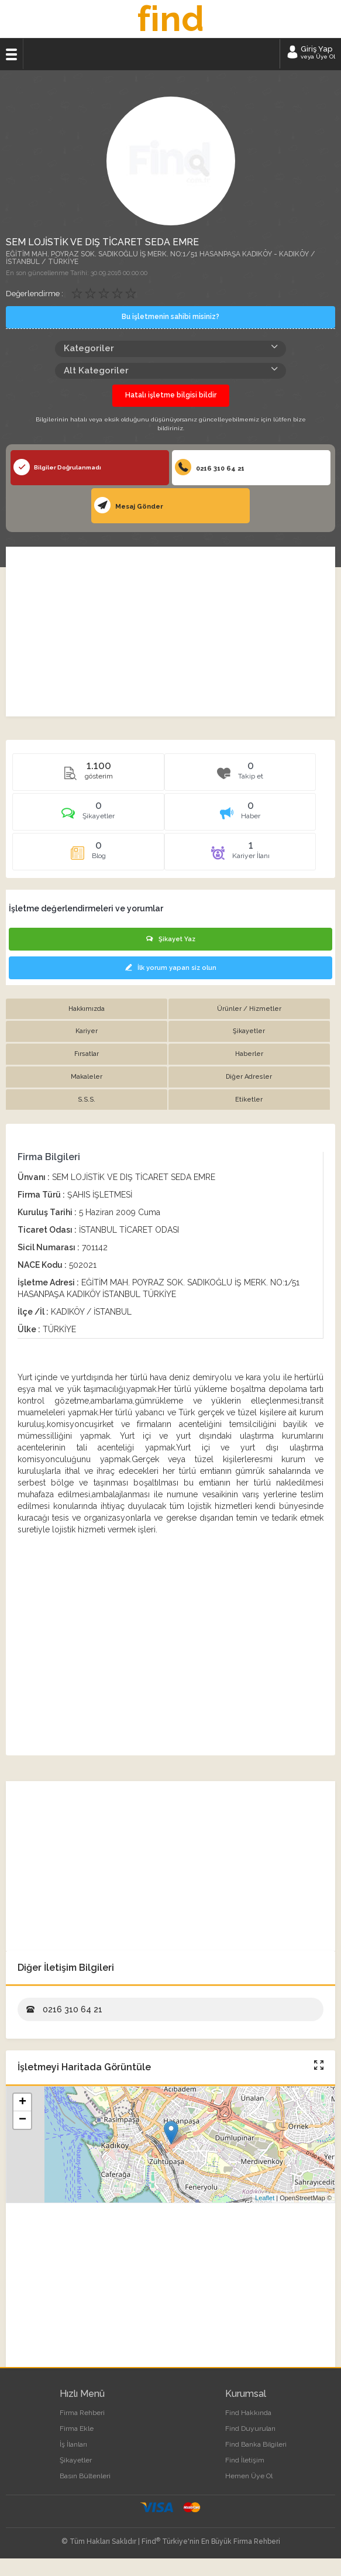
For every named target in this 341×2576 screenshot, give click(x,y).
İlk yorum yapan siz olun (170, 968)
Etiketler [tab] (249, 1099)
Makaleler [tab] (86, 1077)
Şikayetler (76, 2460)
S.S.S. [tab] (86, 1099)
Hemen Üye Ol (249, 2476)
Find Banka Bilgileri (256, 2444)
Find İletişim (244, 2460)
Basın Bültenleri (85, 2476)
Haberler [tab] (249, 1054)
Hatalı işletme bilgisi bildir (170, 395)
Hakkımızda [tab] (86, 1009)
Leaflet (264, 2197)
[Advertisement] (170, 632)
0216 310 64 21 (209, 467)
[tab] (88, 816)
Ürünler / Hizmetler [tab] (249, 1009)
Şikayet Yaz (170, 939)
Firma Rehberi (82, 2413)
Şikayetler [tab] (249, 1031)
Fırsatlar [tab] (86, 1054)
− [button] (22, 2120)
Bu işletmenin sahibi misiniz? (170, 317)
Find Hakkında (248, 2413)
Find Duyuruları (250, 2428)
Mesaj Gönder (128, 505)
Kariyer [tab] (86, 1031)
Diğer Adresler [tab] (249, 1077)
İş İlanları (73, 2444)
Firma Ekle (77, 2428)
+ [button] (22, 2102)
